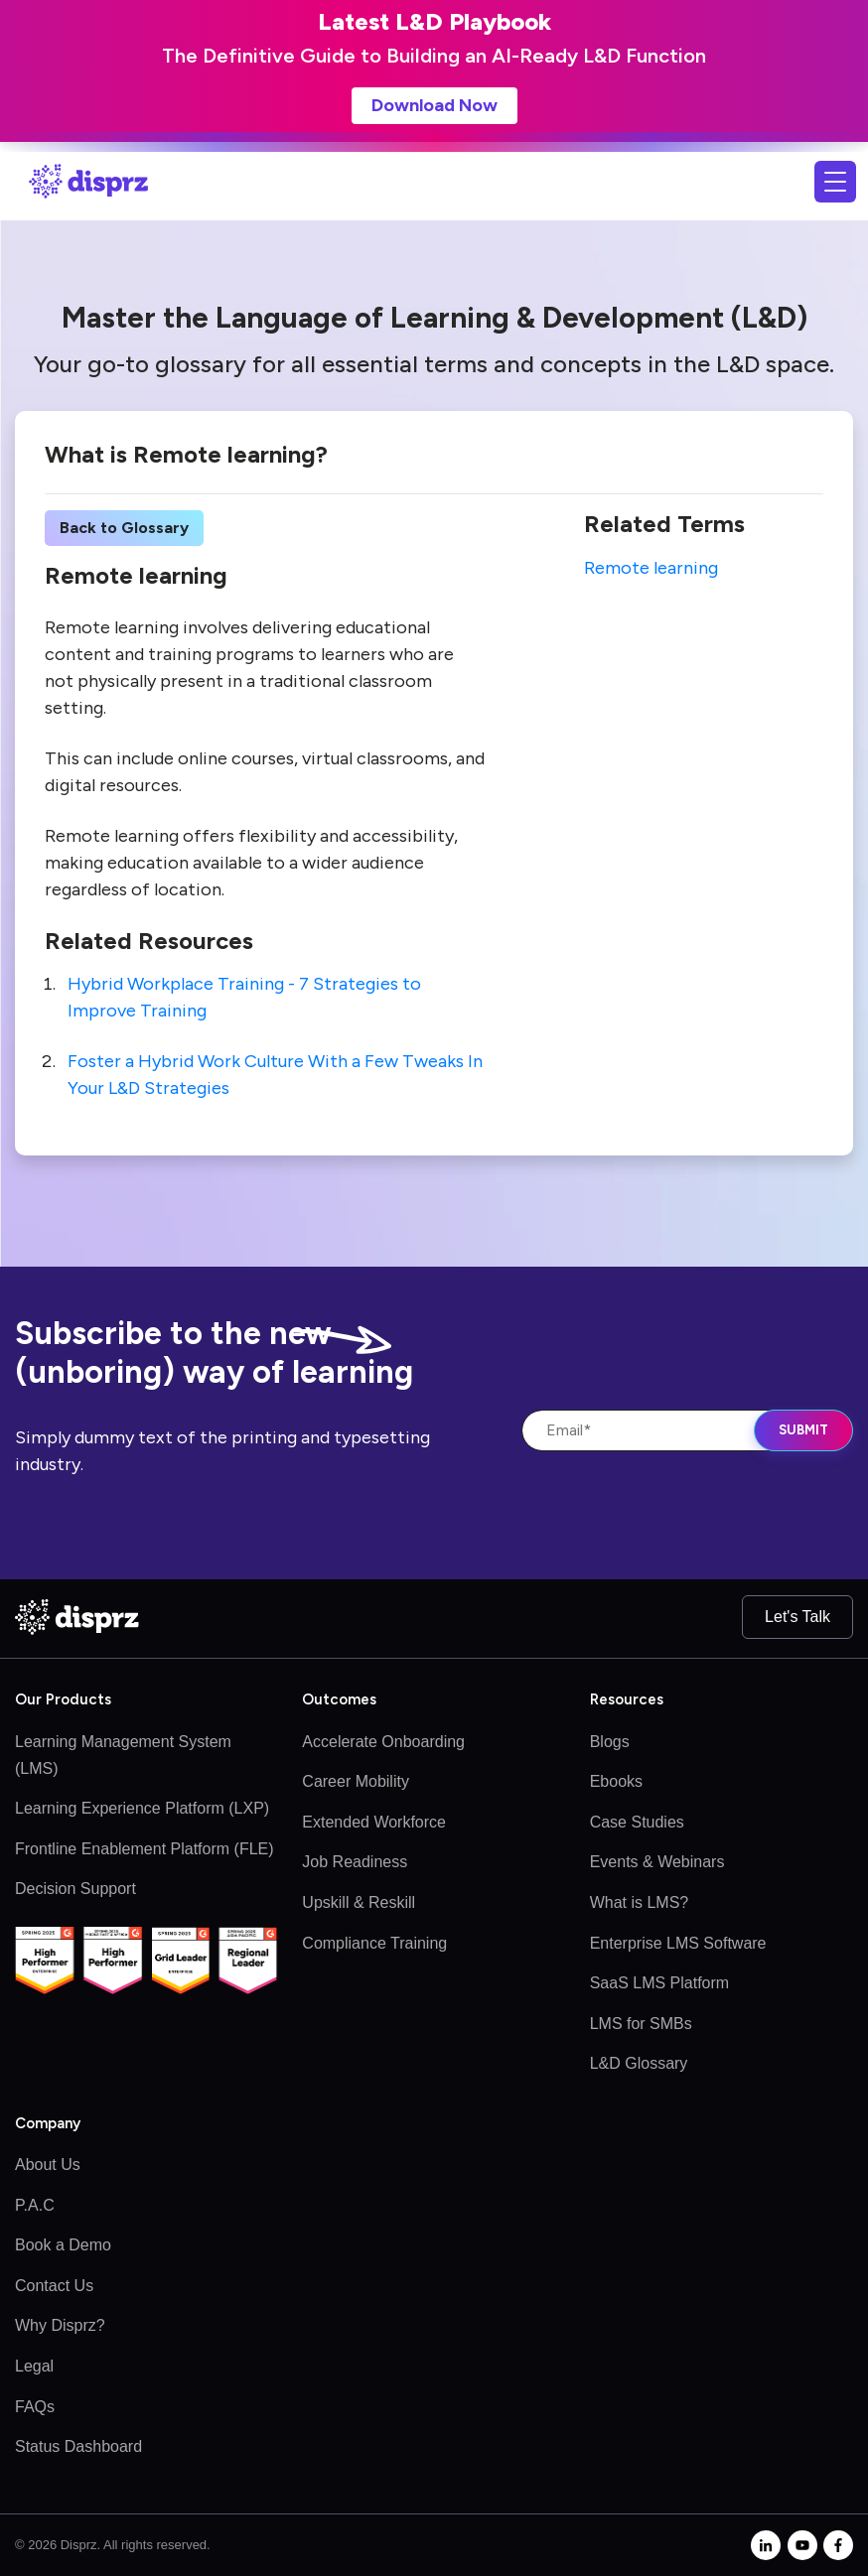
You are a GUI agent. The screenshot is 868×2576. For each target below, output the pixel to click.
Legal (34, 2366)
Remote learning (651, 568)
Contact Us (54, 2285)
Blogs (610, 1741)
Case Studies (637, 1822)
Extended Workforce (374, 1822)
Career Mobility (355, 1781)
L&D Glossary (639, 2063)
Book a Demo (63, 2245)
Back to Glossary (124, 527)
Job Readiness (354, 1861)
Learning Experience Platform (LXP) (142, 1808)
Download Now (434, 105)
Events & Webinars (657, 1861)
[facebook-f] (838, 2545)
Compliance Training (374, 1943)
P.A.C (35, 2205)
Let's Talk (797, 1616)
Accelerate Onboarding (383, 1741)
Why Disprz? (60, 2325)
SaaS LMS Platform (660, 1982)
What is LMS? (639, 1902)
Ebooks (616, 1781)
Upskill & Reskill (358, 1902)
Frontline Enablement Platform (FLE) (144, 1848)
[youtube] (802, 2545)
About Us (47, 2164)
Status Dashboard (78, 2446)
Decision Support (75, 1888)
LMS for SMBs (641, 2023)
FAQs (35, 2406)
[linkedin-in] (766, 2545)
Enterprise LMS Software (678, 1943)
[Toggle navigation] (835, 182)
